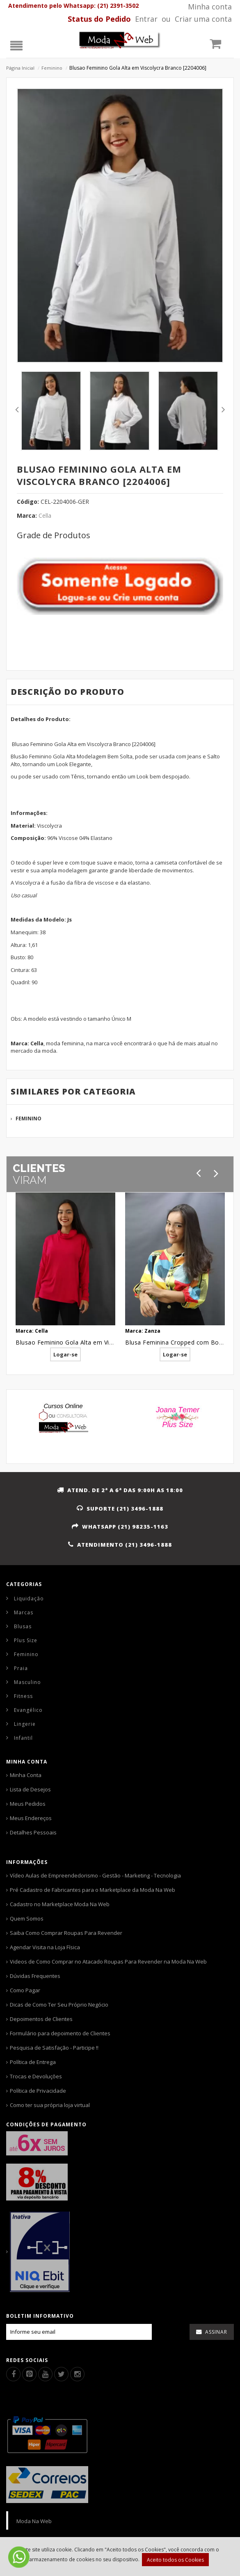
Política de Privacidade (38, 2090)
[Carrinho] (220, 45)
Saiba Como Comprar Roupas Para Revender (66, 1933)
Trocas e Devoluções (36, 2076)
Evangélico (28, 1710)
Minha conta (210, 6)
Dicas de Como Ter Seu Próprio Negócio (59, 2004)
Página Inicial (20, 68)
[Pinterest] (29, 2374)
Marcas (23, 1612)
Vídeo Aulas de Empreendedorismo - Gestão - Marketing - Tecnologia (95, 1875)
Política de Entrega (33, 2062)
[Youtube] (45, 2374)
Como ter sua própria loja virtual (50, 2105)
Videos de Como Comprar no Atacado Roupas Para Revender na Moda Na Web (108, 1961)
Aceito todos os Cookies (175, 2559)
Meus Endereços (31, 1818)
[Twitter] (61, 2374)
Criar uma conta (203, 19)
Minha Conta (25, 1775)
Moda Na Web (34, 2521)
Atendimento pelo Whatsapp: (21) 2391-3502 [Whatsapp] (73, 5)
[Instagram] (77, 2374)
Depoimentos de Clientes (41, 2019)
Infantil (23, 1737)
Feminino (51, 68)
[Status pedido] (99, 19)
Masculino (27, 1682)
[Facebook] (13, 2374)
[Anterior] (198, 1173)
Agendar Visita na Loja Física (45, 1947)
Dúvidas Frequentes (35, 1976)
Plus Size (25, 1640)
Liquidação (29, 1598)
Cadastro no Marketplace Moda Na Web (60, 1904)
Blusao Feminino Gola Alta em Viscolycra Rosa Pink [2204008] (104, 1342)
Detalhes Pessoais (33, 1832)
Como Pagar (25, 1990)
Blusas (23, 1626)
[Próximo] (216, 1173)
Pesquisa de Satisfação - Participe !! (54, 2047)
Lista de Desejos (30, 1789)
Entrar (146, 19)
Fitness (23, 1696)
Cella (45, 515)
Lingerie (25, 1723)
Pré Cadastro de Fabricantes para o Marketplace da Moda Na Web (92, 1889)
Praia (21, 1668)
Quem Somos (26, 1918)
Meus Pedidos (28, 1803)
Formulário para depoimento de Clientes (60, 2033)
